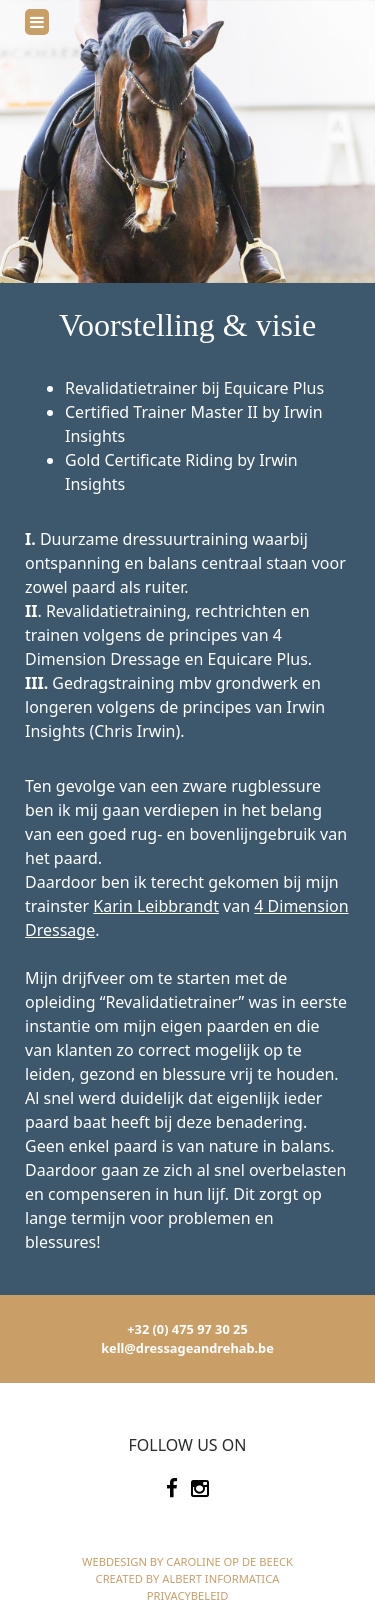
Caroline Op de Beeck (229, 1561)
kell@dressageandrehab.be (187, 1348)
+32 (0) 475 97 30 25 (187, 1329)
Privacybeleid (188, 1595)
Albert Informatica (220, 1578)
